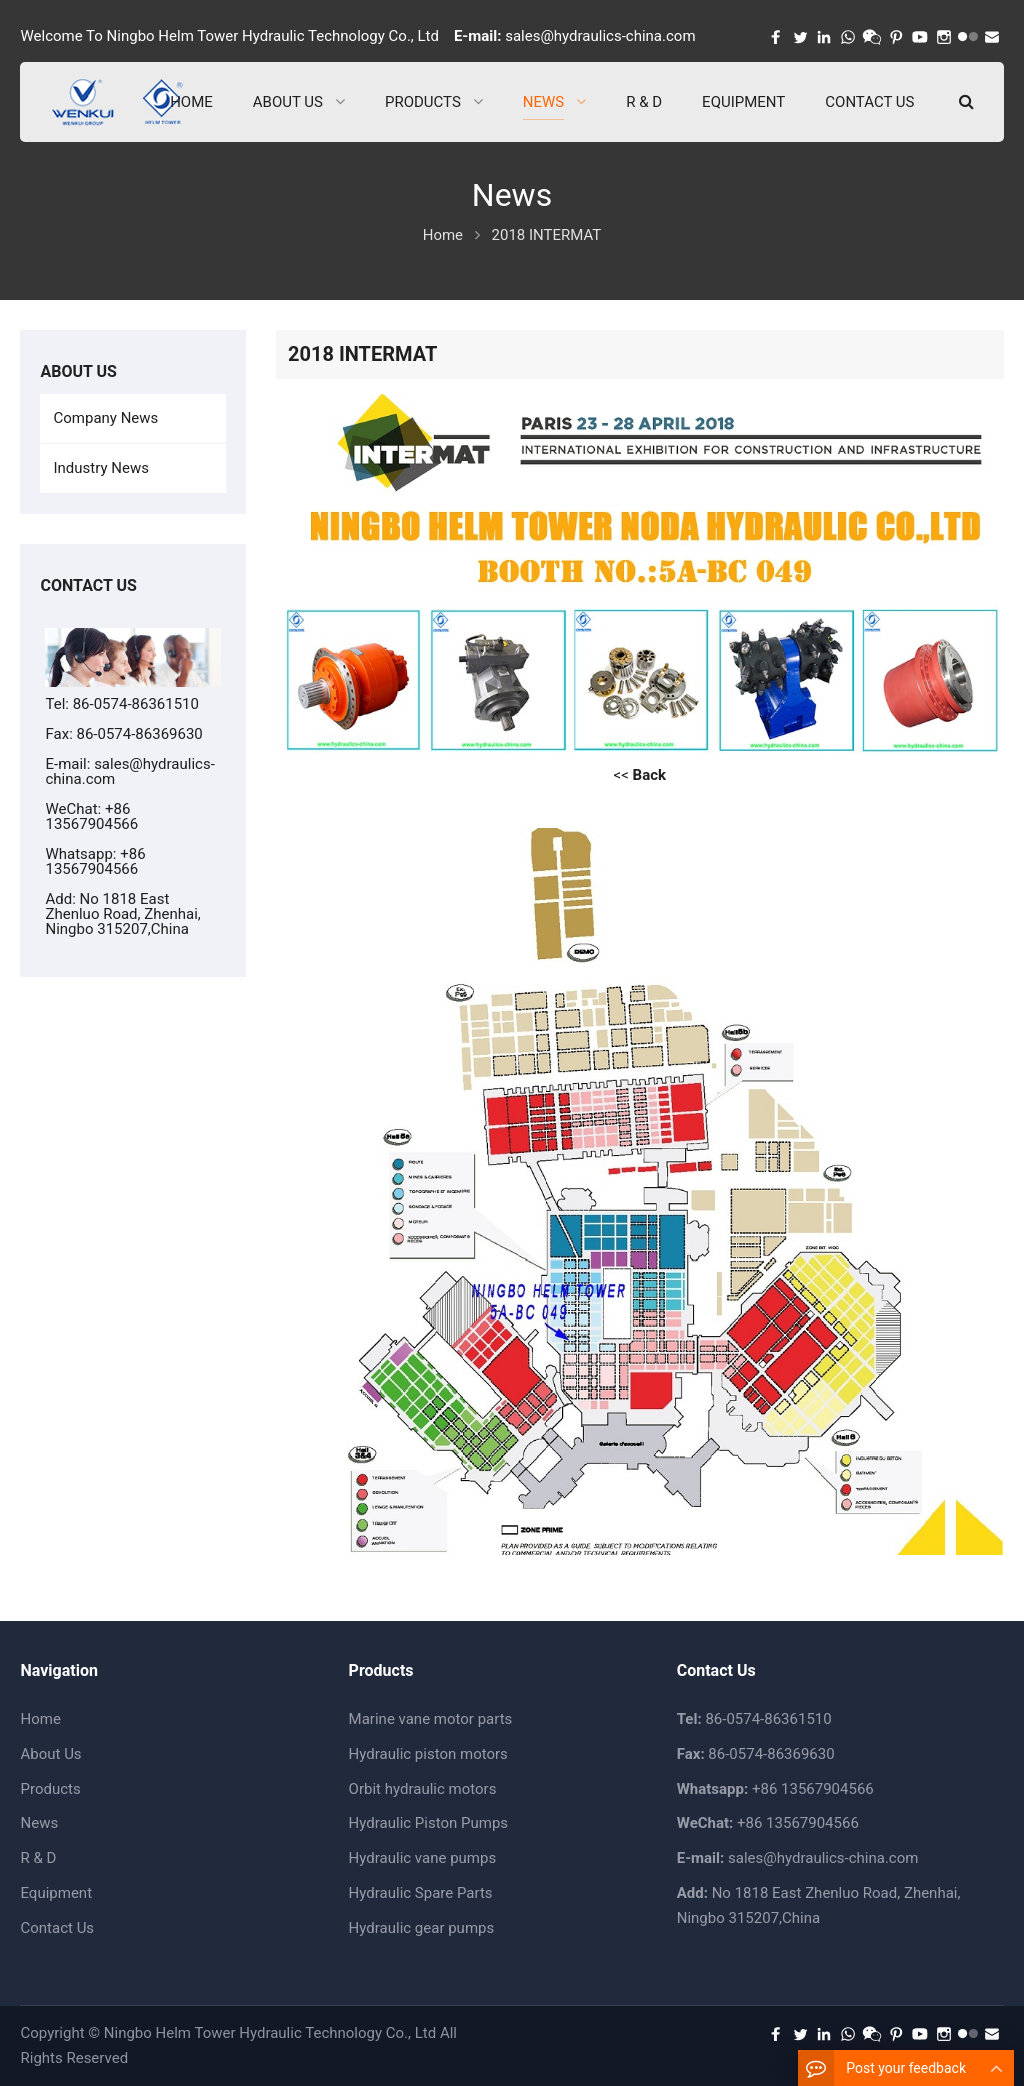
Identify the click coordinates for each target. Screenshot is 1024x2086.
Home (40, 1719)
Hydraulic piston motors (428, 1754)
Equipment (56, 1893)
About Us (50, 1754)
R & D (38, 1858)
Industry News (100, 468)
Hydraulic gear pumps (422, 1928)
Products (50, 1789)
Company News (105, 418)
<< (640, 775)
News (39, 1823)
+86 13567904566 (95, 861)
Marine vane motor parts (431, 1719)
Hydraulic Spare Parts (421, 1893)
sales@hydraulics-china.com (600, 36)
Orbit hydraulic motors (423, 1789)
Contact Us (57, 1928)
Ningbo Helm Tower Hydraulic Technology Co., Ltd (270, 2033)
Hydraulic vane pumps (423, 1858)
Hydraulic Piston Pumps (428, 1823)
